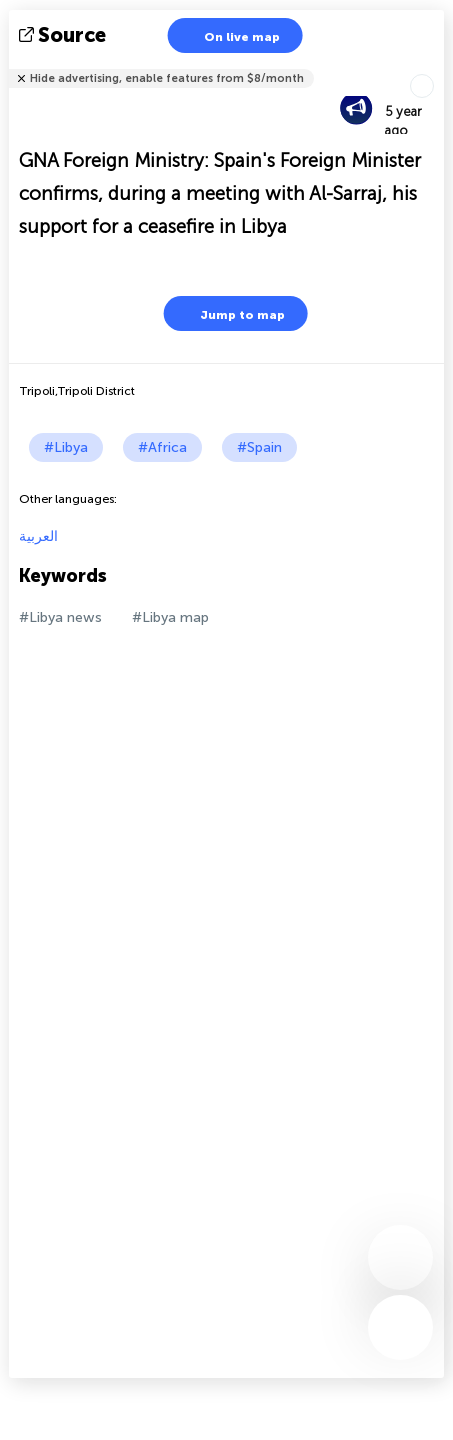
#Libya (66, 447)
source (64, 35)
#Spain (259, 447)
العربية (38, 536)
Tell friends (435, 65)
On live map (229, 35)
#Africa (162, 447)
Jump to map (230, 313)
